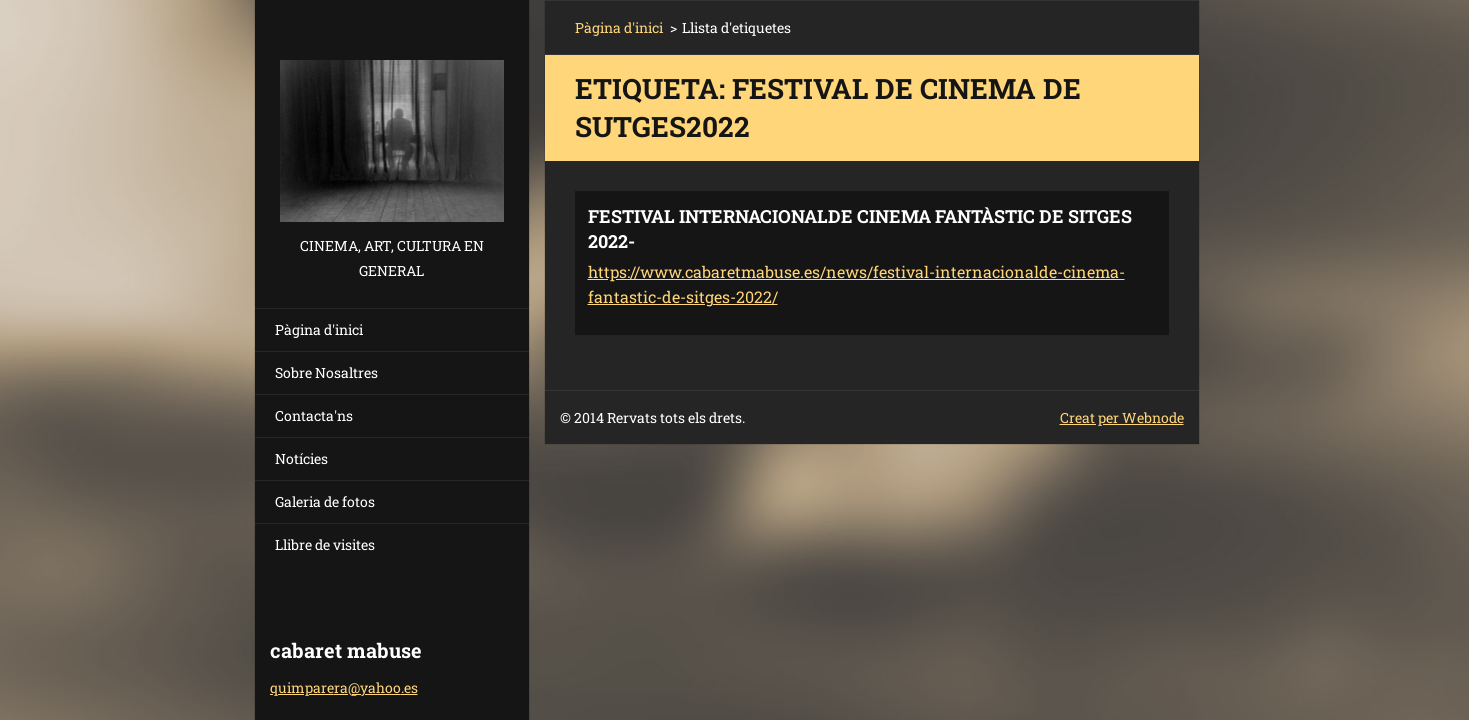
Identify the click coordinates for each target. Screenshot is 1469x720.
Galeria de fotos (325, 501)
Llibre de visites (325, 544)
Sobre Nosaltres (326, 372)
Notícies (301, 458)
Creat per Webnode (1122, 417)
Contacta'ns (314, 415)
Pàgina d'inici (319, 329)
